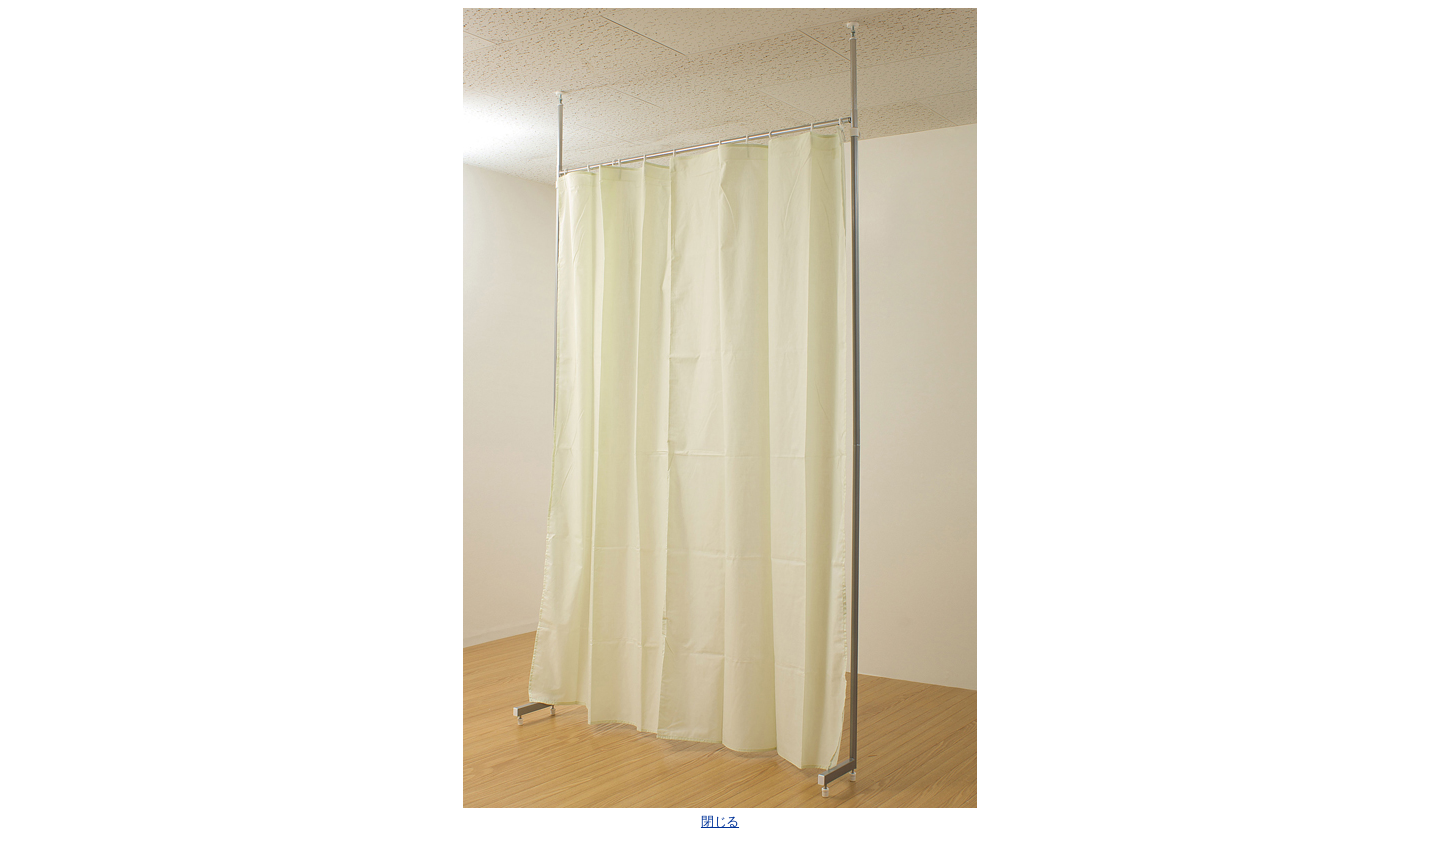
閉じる (720, 821)
